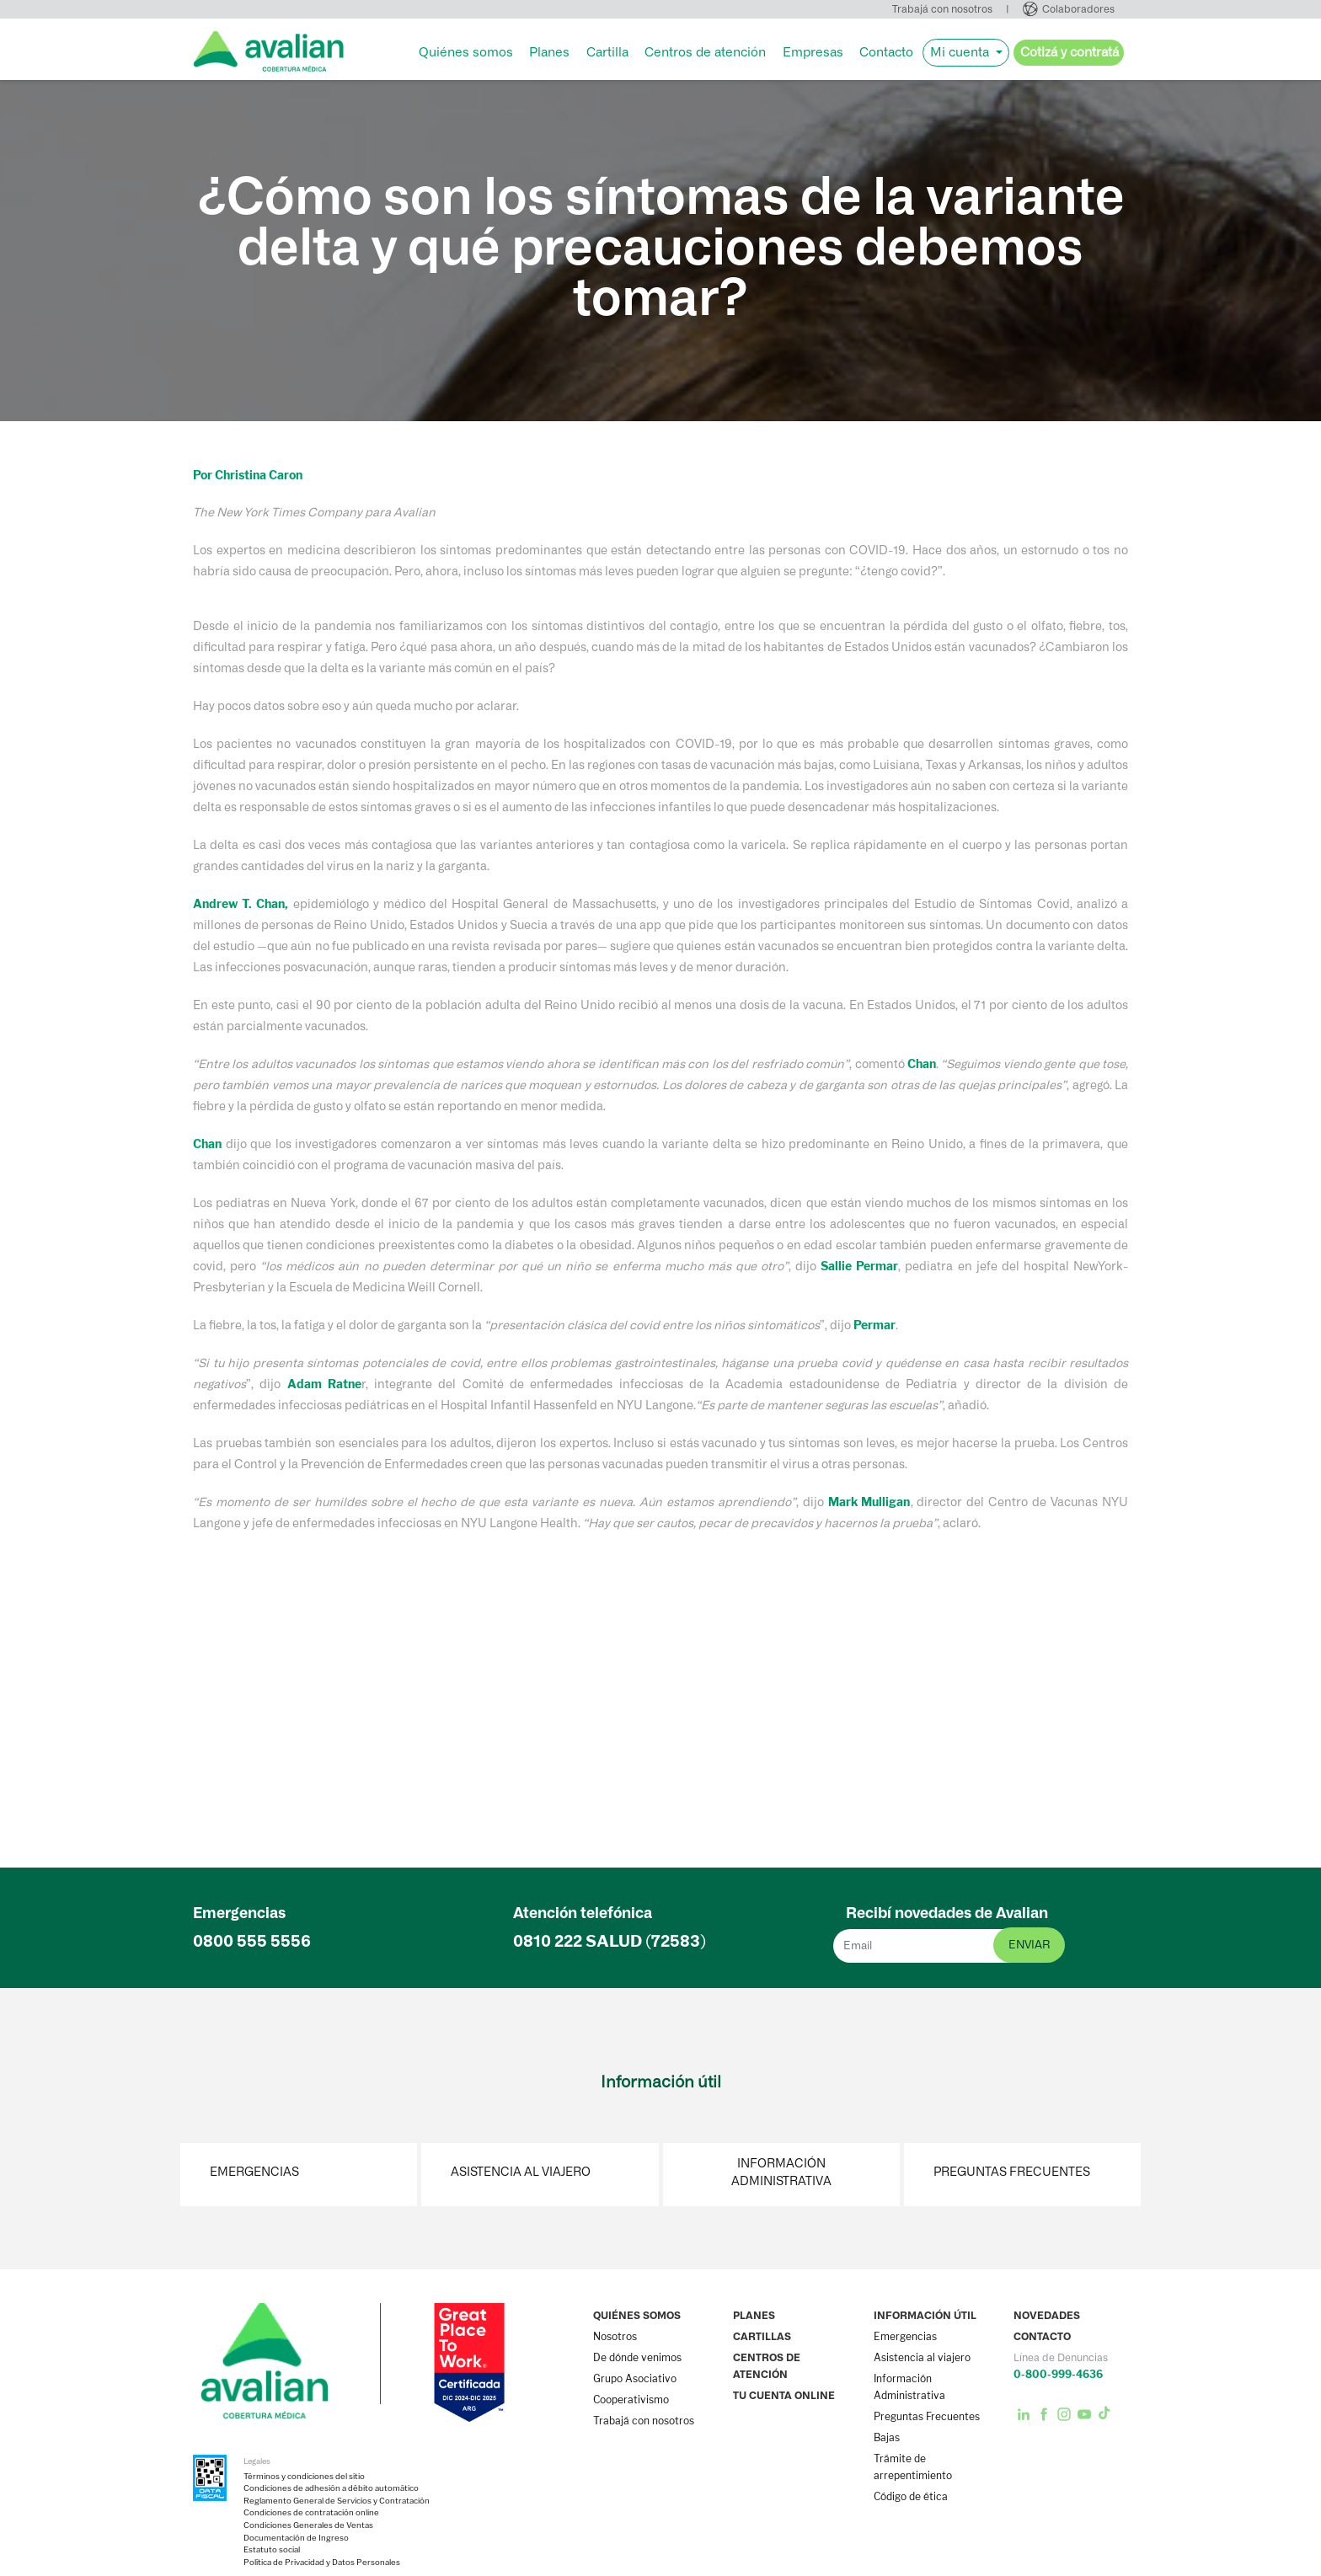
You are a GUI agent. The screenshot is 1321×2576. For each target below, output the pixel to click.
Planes (549, 52)
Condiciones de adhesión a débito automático (331, 2488)
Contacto (886, 52)
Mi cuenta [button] (961, 52)
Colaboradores (1078, 8)
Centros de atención (705, 52)
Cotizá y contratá (1069, 52)
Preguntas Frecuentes (1011, 2172)
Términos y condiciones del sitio (304, 2476)
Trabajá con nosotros (942, 8)
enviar (1029, 1944)
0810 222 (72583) (609, 1941)
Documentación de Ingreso (296, 2538)
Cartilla (607, 52)
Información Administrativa (781, 2172)
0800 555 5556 (252, 1941)
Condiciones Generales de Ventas (308, 2525)
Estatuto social (271, 2550)
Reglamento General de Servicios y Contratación (336, 2501)
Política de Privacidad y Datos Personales (321, 2562)
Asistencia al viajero (521, 2172)
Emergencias (254, 2172)
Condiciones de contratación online (311, 2513)
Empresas (813, 52)
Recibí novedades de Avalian (947, 1913)
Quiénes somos (466, 52)
